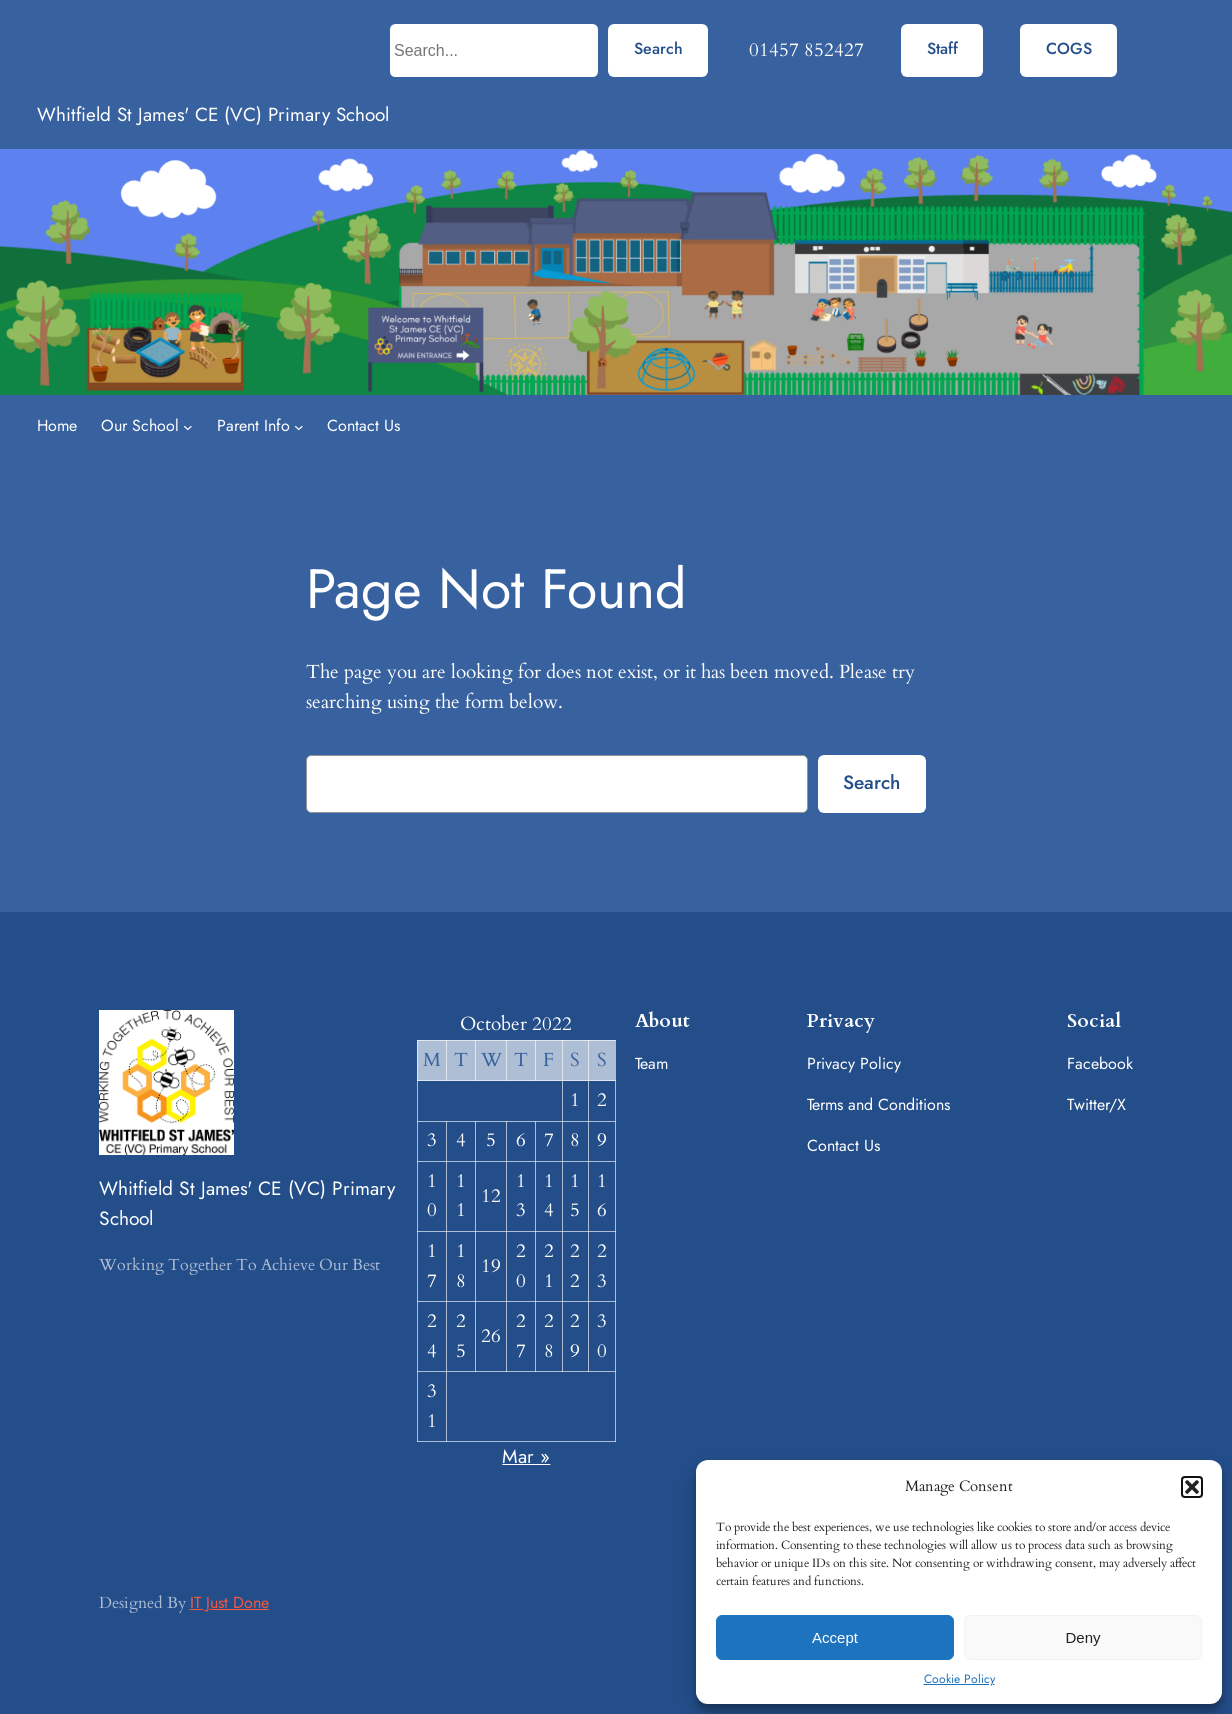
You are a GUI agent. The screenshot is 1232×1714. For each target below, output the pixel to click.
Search (658, 48)
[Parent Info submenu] (299, 427)
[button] (1192, 1487)
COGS (1069, 48)
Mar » (526, 1456)
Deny (1082, 1637)
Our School (140, 425)
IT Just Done (229, 1602)
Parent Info (253, 425)
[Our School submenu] (188, 427)
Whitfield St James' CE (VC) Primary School (213, 114)
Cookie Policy (959, 1679)
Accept (835, 1637)
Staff (942, 48)
